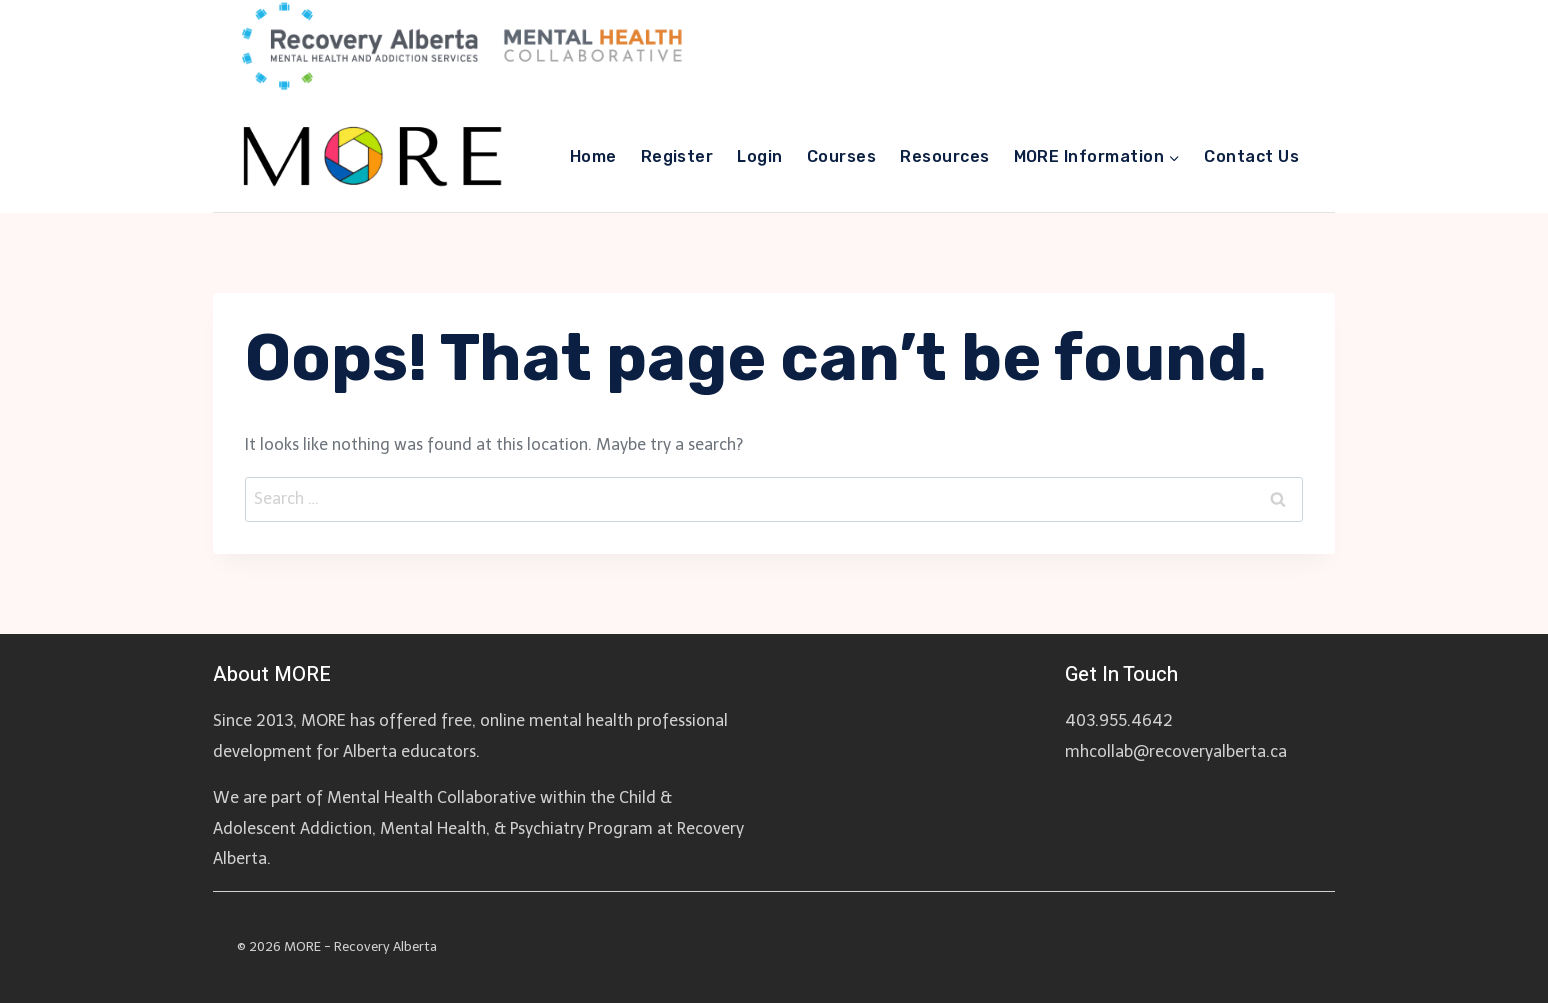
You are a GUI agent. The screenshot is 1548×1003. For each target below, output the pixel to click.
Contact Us (1251, 156)
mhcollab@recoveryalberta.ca (1176, 751)
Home (593, 156)
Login (759, 156)
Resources (944, 156)
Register (677, 156)
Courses (841, 156)
